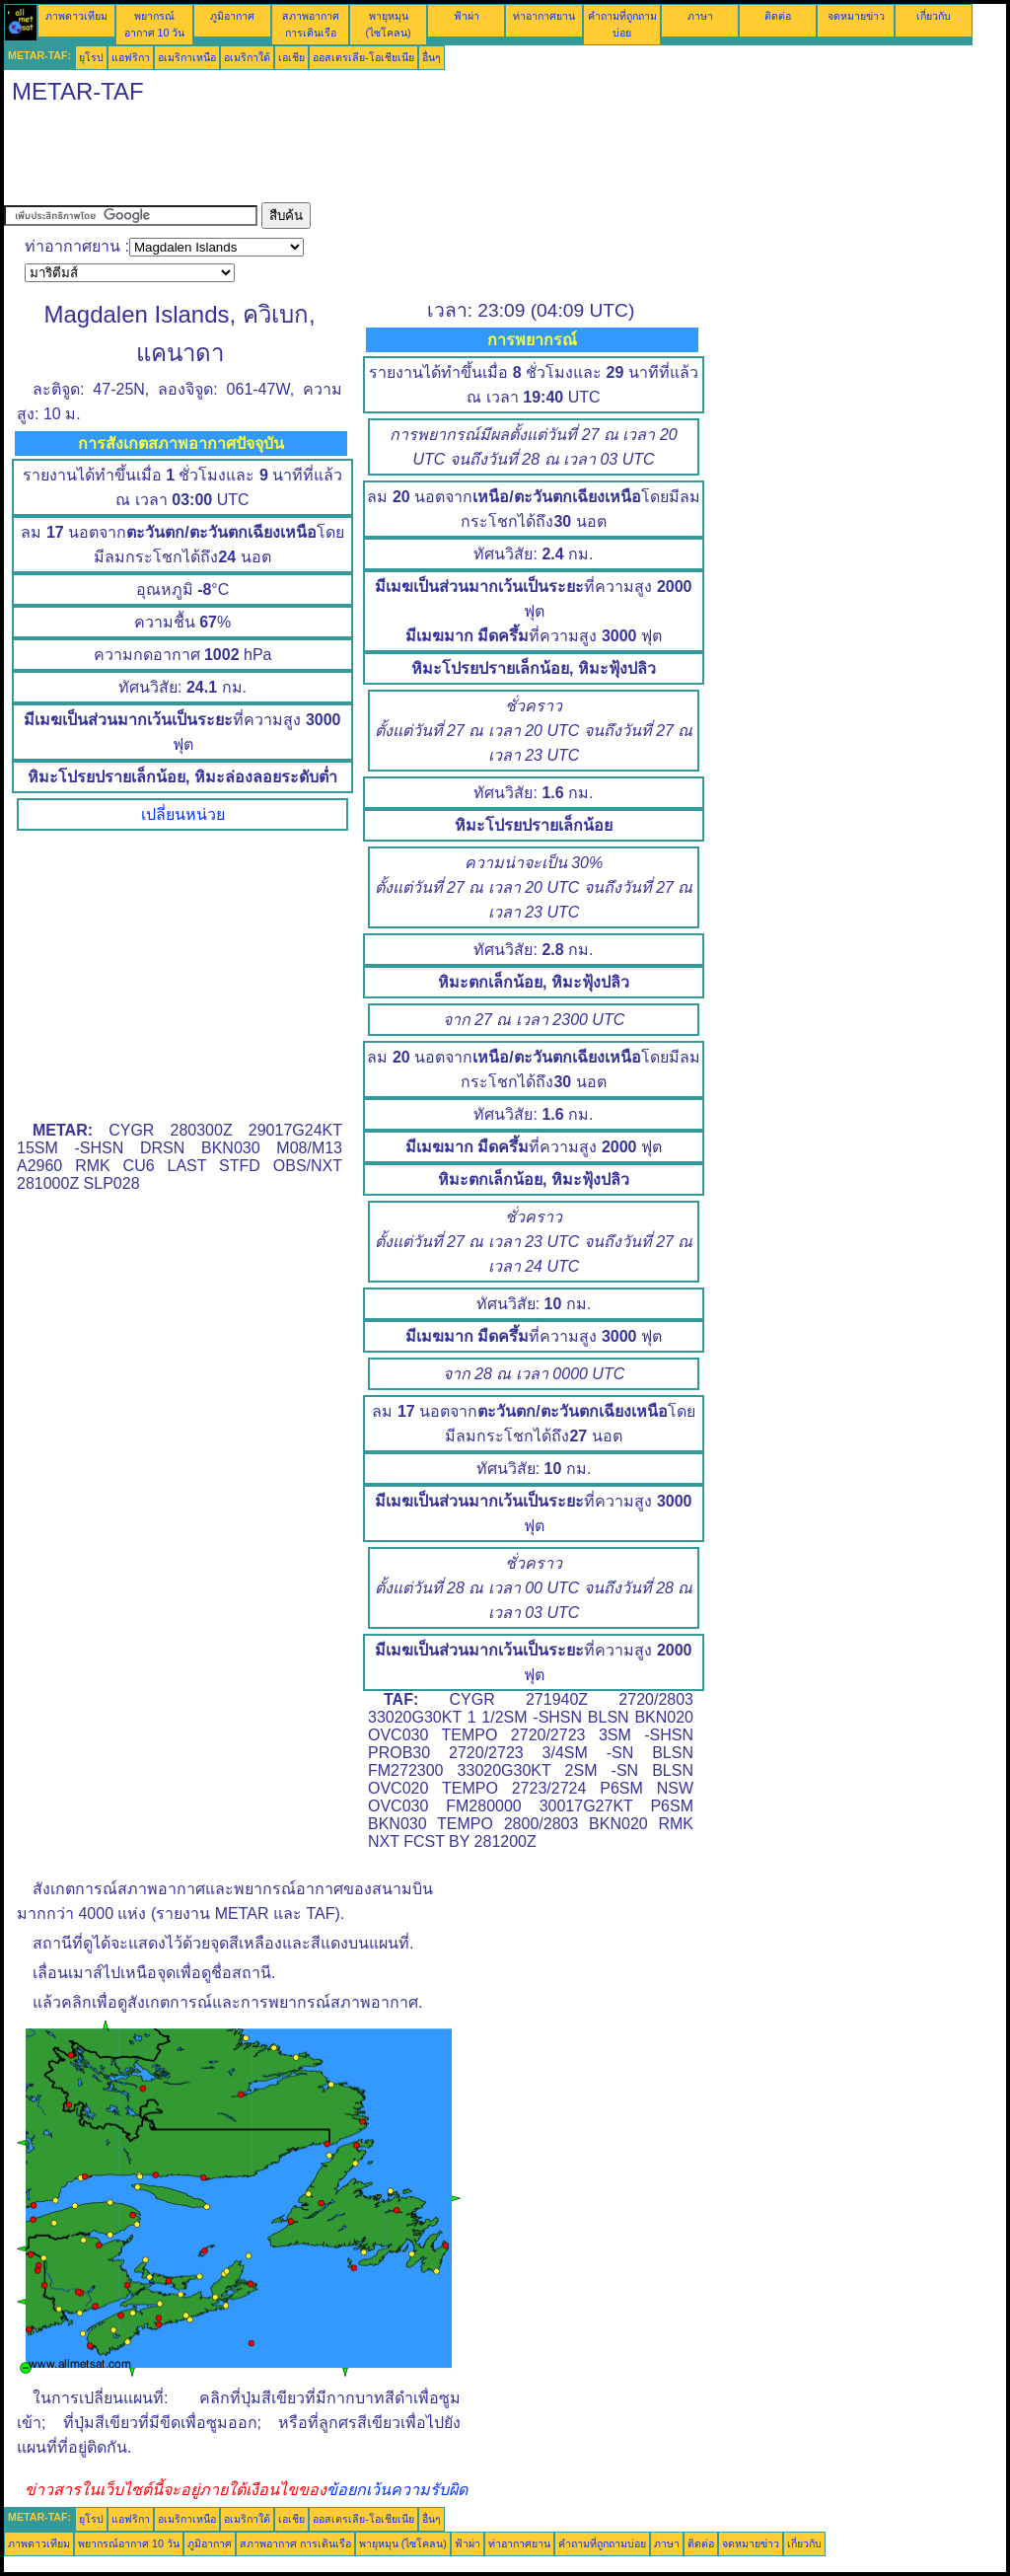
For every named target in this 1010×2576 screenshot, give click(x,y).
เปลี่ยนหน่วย (183, 814)
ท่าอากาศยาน (544, 16)
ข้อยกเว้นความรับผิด (397, 2489)
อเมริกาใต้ (247, 57)
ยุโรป (91, 57)
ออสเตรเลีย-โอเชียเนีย (363, 57)
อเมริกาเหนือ (187, 57)
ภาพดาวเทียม (76, 16)
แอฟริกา (130, 57)
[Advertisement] (363, 157)
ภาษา (700, 16)
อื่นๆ (431, 57)
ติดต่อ (777, 16)
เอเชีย (291, 57)
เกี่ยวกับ (933, 16)
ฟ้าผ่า (466, 16)
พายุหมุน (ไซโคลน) (403, 2543)
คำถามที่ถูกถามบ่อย (602, 2543)
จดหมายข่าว (856, 16)
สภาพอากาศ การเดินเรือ (295, 2543)
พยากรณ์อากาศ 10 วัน (129, 2543)
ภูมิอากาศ (232, 16)
